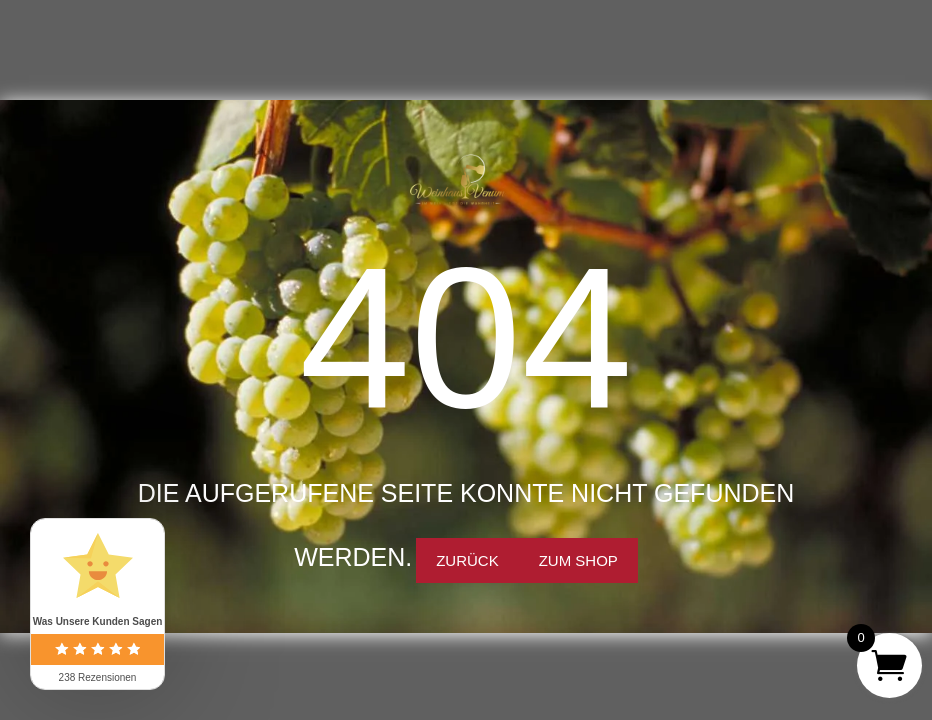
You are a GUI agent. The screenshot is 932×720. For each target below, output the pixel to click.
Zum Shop (578, 560)
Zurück (467, 560)
